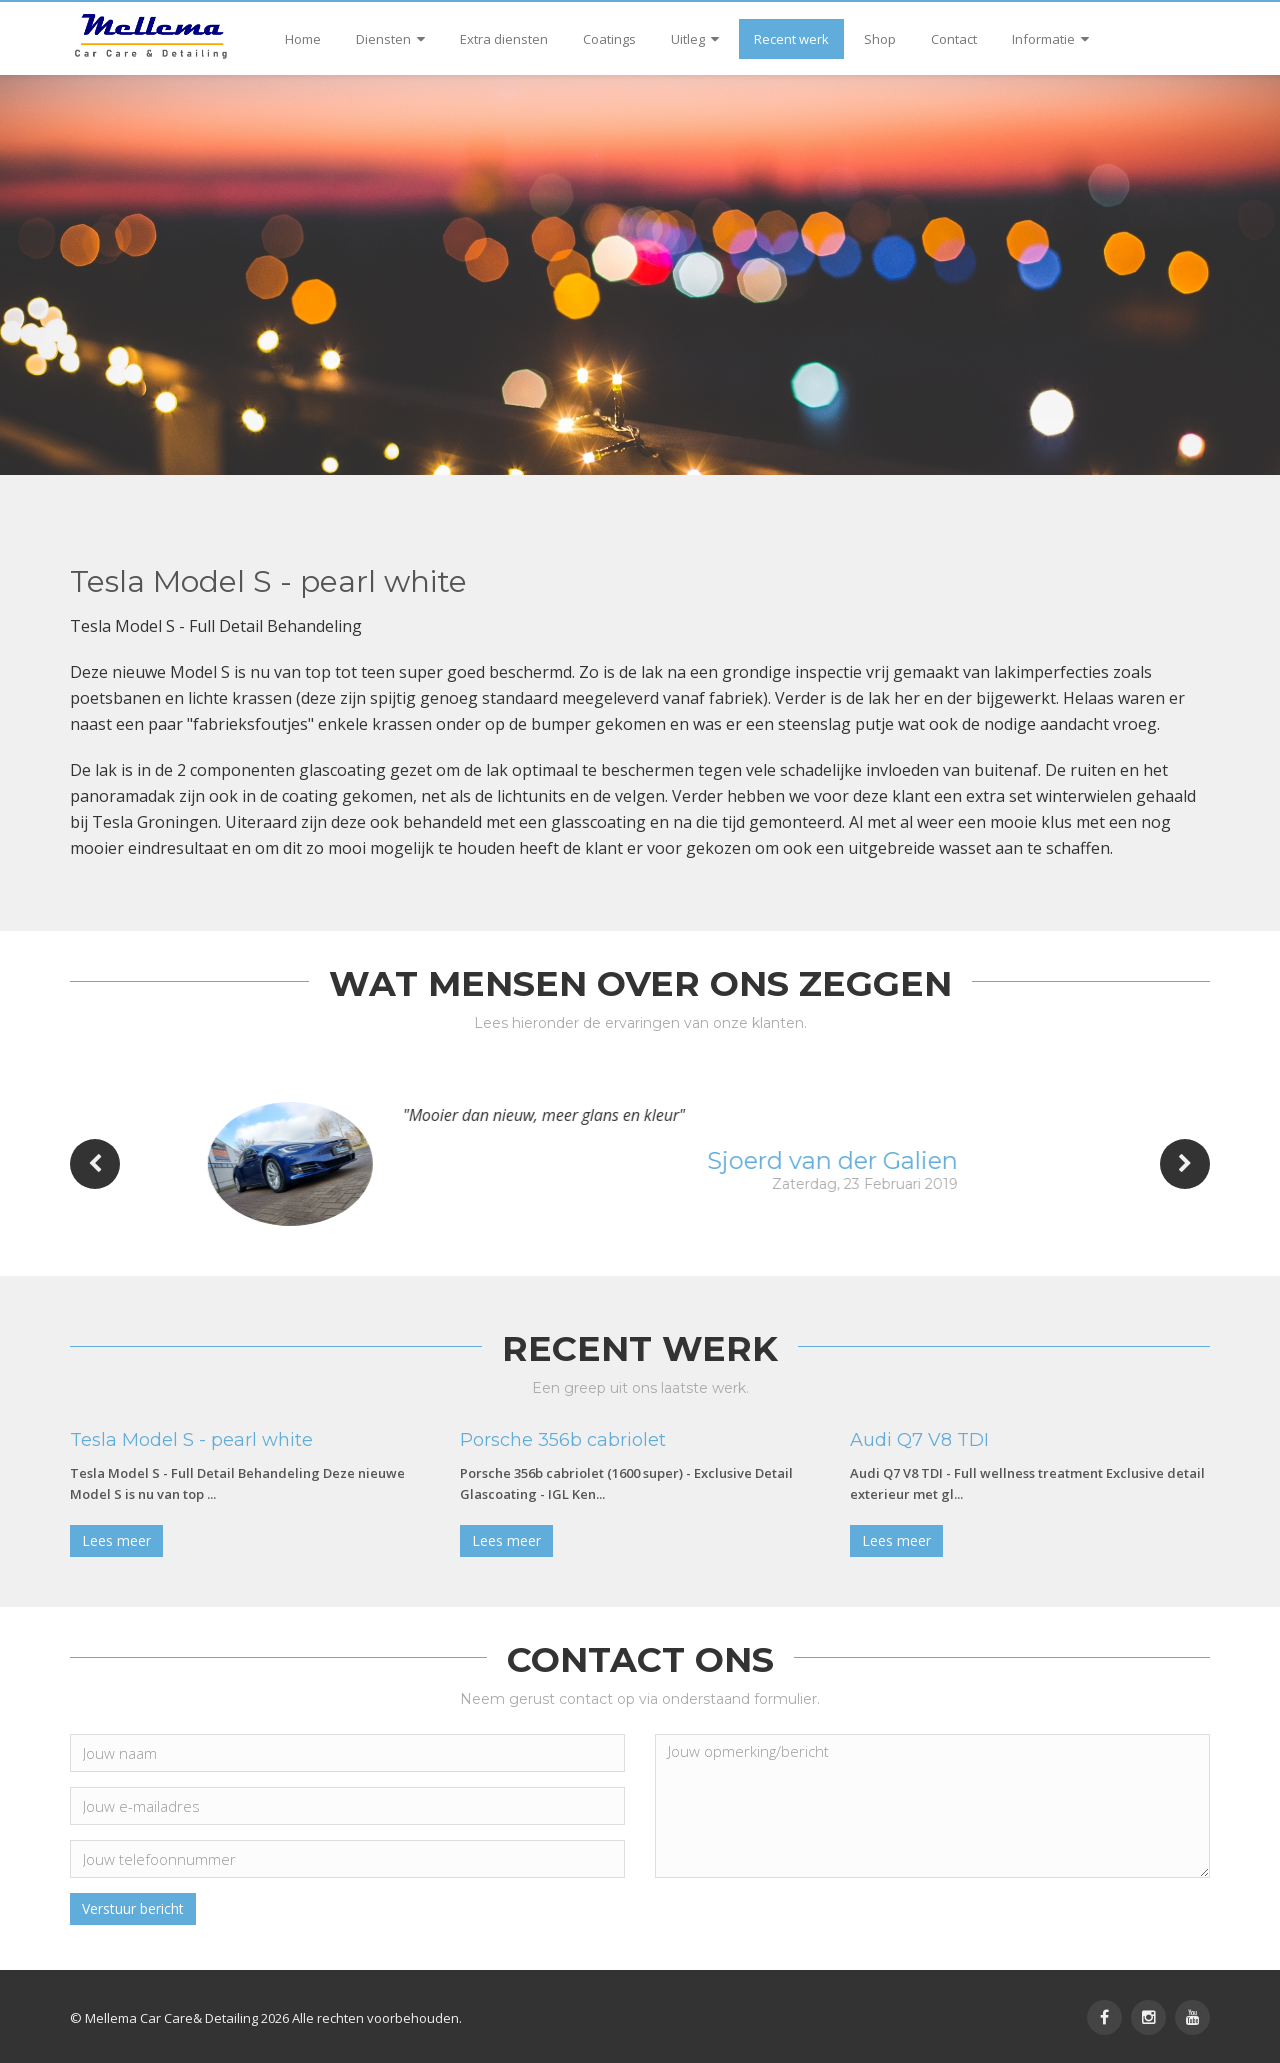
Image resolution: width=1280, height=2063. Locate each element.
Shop (880, 39)
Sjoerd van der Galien (889, 1160)
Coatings (609, 39)
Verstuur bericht (133, 1908)
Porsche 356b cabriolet (563, 1440)
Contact (954, 39)
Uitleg (695, 39)
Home (303, 39)
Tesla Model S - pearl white (191, 1440)
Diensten (390, 39)
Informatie (1050, 39)
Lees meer (116, 1540)
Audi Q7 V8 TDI (919, 1440)
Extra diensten (504, 39)
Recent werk (791, 39)
